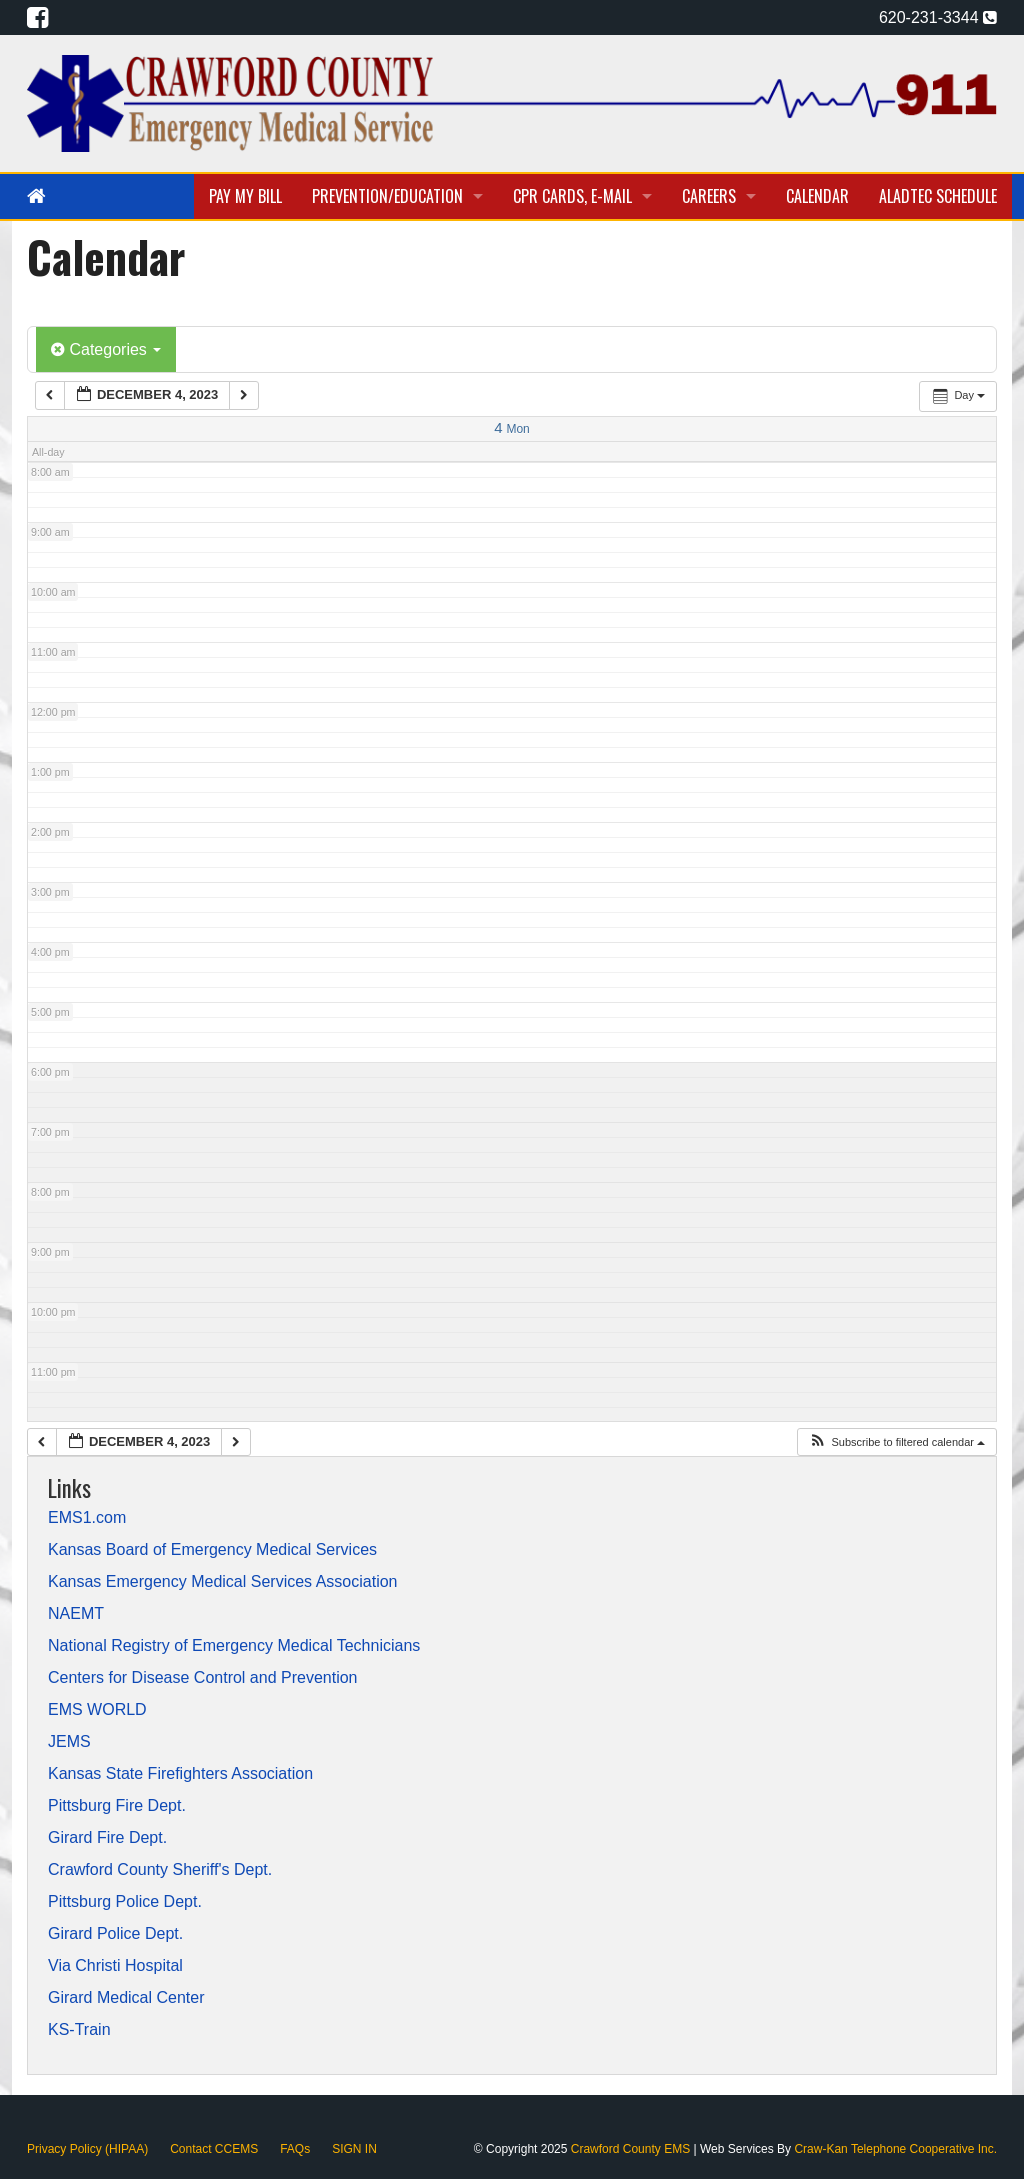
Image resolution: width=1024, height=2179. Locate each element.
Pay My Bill (245, 196)
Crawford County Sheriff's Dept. (160, 1870)
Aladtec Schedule (938, 196)
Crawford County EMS (632, 2149)
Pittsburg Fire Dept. (117, 1806)
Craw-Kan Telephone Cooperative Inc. (895, 2149)
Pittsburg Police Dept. (125, 1902)
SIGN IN (354, 2149)
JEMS (69, 1742)
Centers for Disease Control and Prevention (203, 1678)
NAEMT (76, 1614)
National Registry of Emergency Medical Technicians (234, 1646)
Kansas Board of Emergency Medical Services (212, 1550)
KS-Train (79, 2030)
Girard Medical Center (126, 1998)
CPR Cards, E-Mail (572, 196)
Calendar (817, 196)
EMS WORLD (97, 1710)
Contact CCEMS (214, 2149)
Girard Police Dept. (115, 1934)
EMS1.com (87, 1518)
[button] (896, 1442)
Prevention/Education (387, 196)
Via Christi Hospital (115, 1966)
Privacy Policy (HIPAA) (87, 2149)
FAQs (295, 2149)
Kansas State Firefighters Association (180, 1774)
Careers (709, 196)
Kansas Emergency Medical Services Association (223, 1582)
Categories (106, 349)
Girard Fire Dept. (107, 1838)
